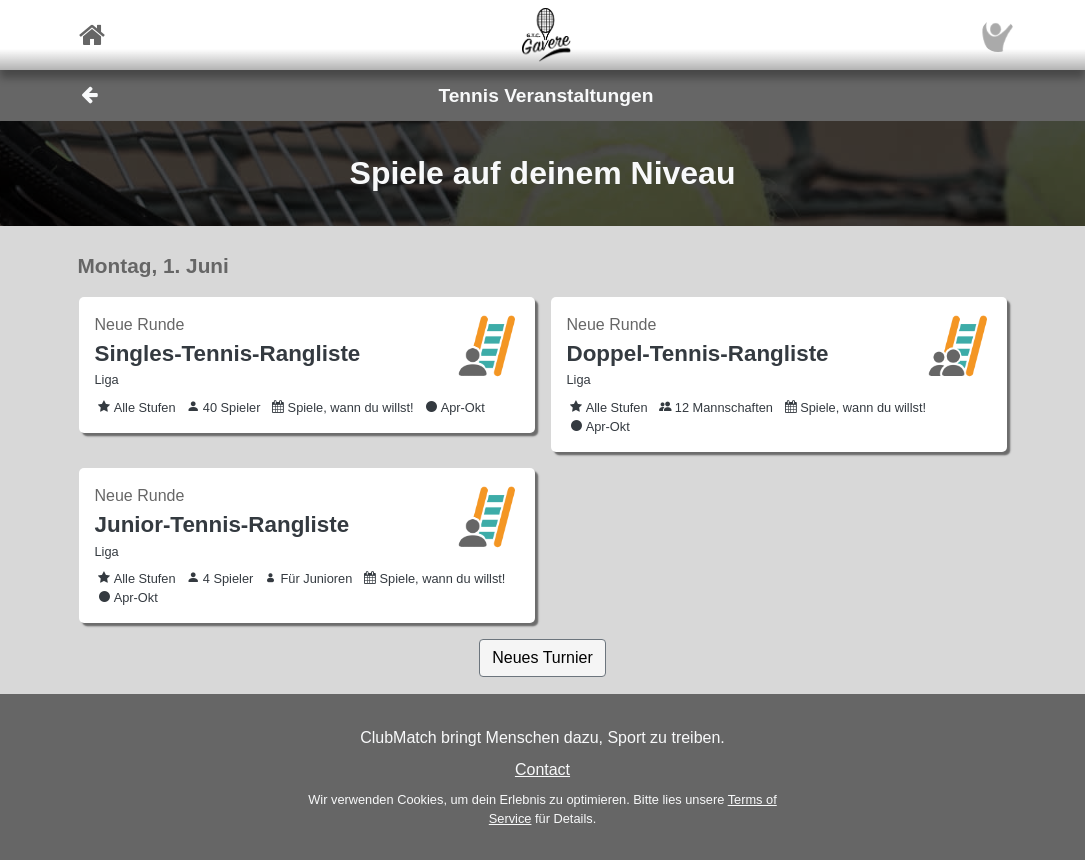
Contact (542, 769)
